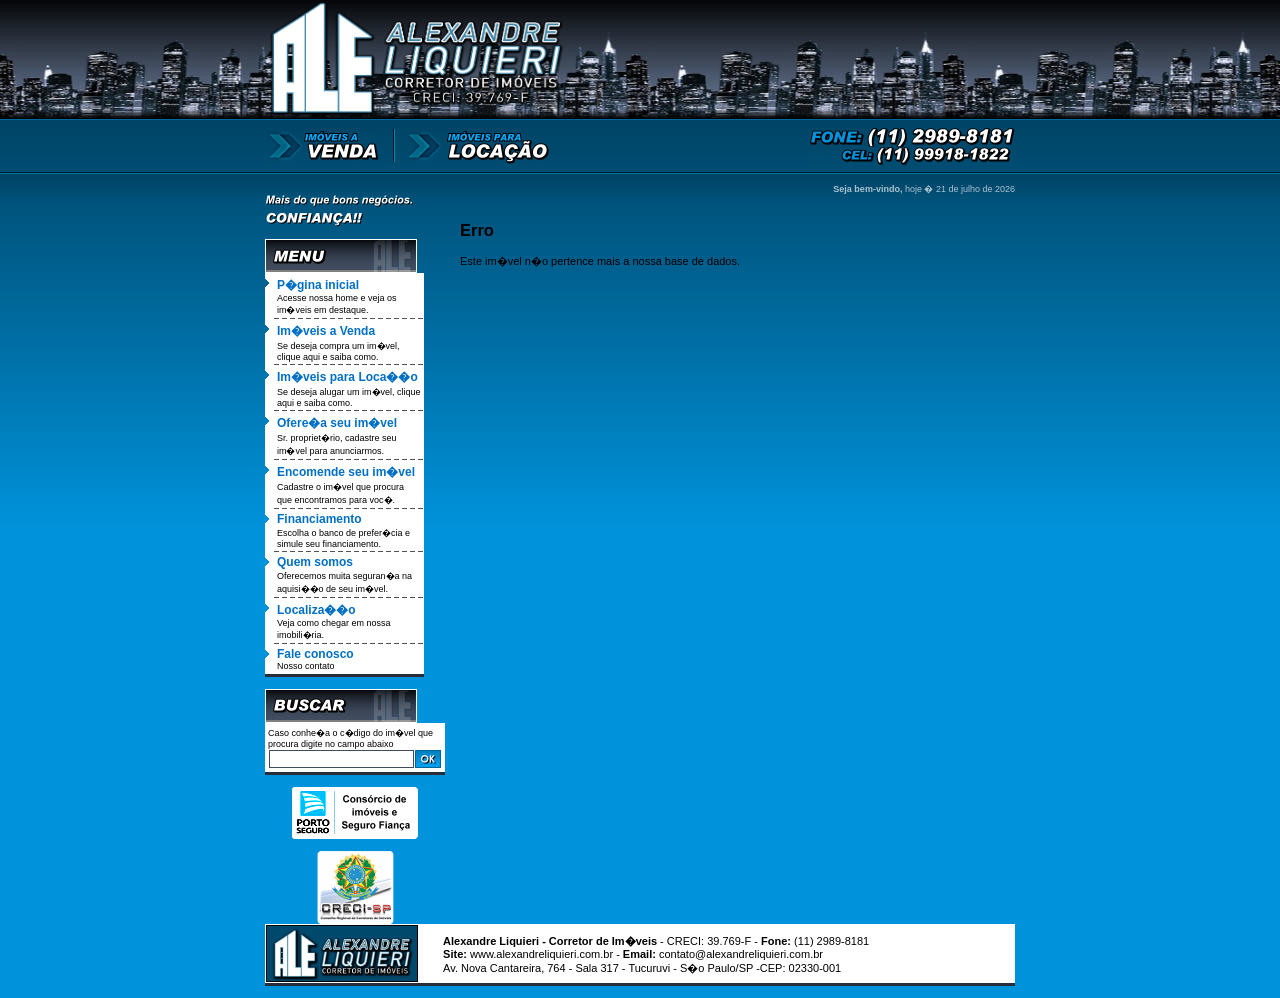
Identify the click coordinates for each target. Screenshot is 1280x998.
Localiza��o (316, 610)
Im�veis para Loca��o (347, 377)
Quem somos (315, 562)
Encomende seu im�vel (346, 472)
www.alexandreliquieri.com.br (541, 954)
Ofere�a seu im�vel (337, 423)
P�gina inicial (318, 285)
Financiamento (319, 519)
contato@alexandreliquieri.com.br (741, 954)
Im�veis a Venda (326, 331)
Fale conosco (315, 654)
